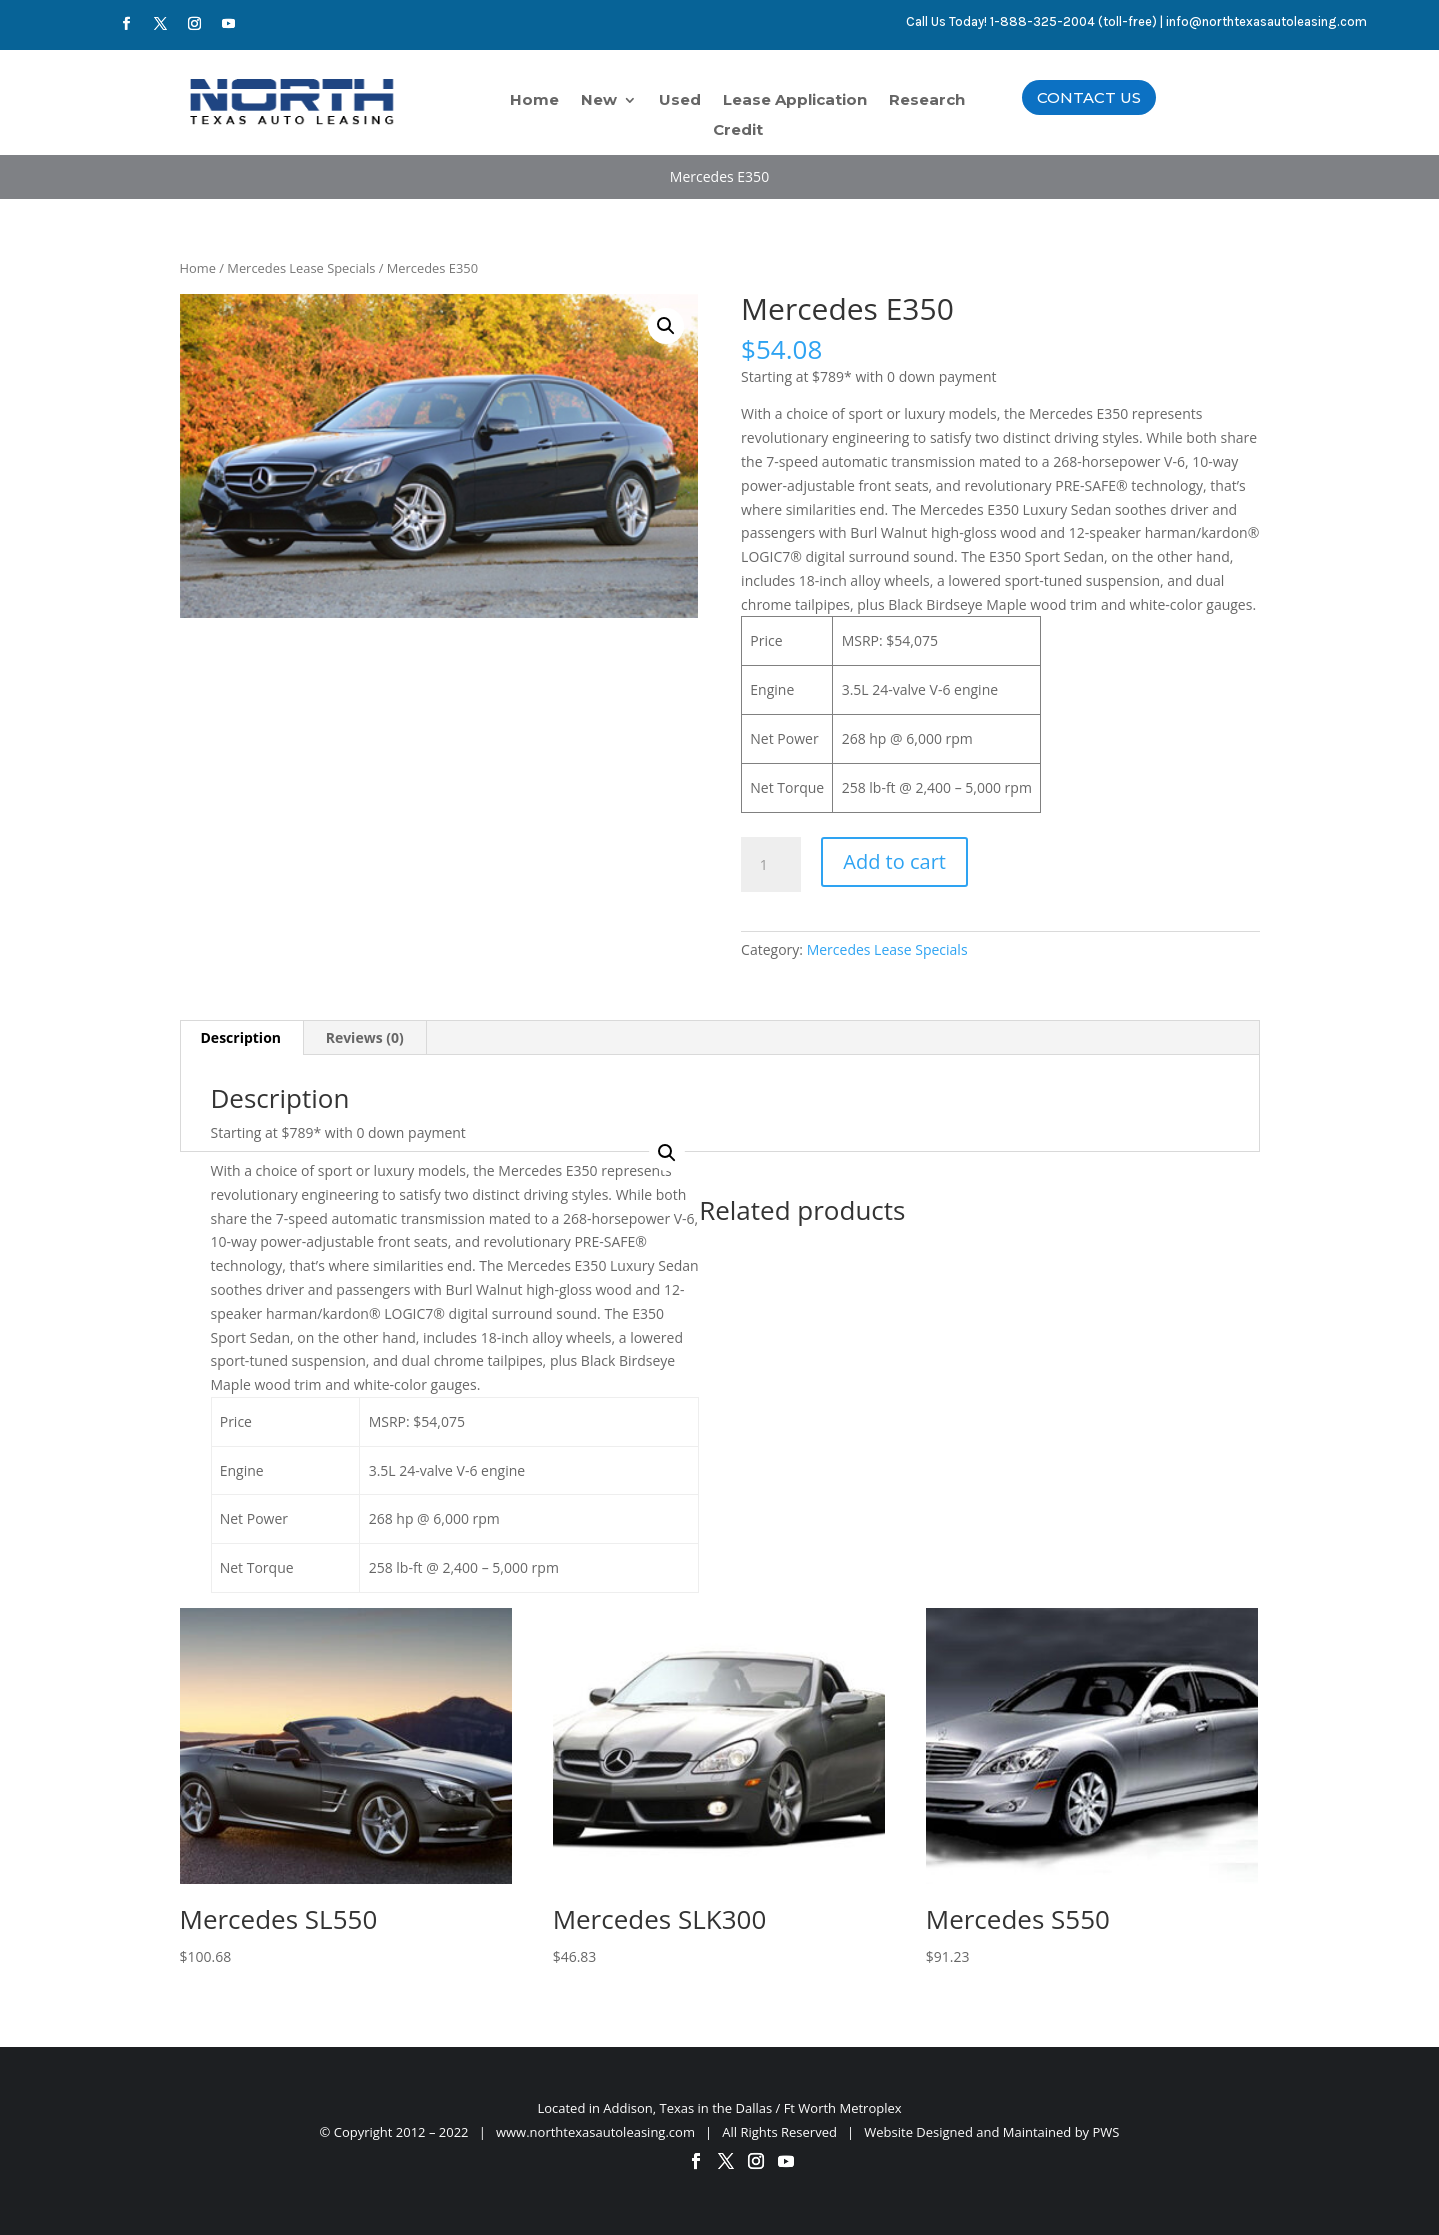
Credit (738, 131)
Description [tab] (241, 1037)
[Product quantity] (771, 865)
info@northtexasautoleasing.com (1266, 21)
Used (680, 101)
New (599, 101)
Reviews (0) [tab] (365, 1037)
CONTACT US (1089, 97)
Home (534, 101)
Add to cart (894, 861)
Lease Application (795, 101)
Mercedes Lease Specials (301, 268)
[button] (666, 326)
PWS (1106, 2132)
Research (927, 101)
